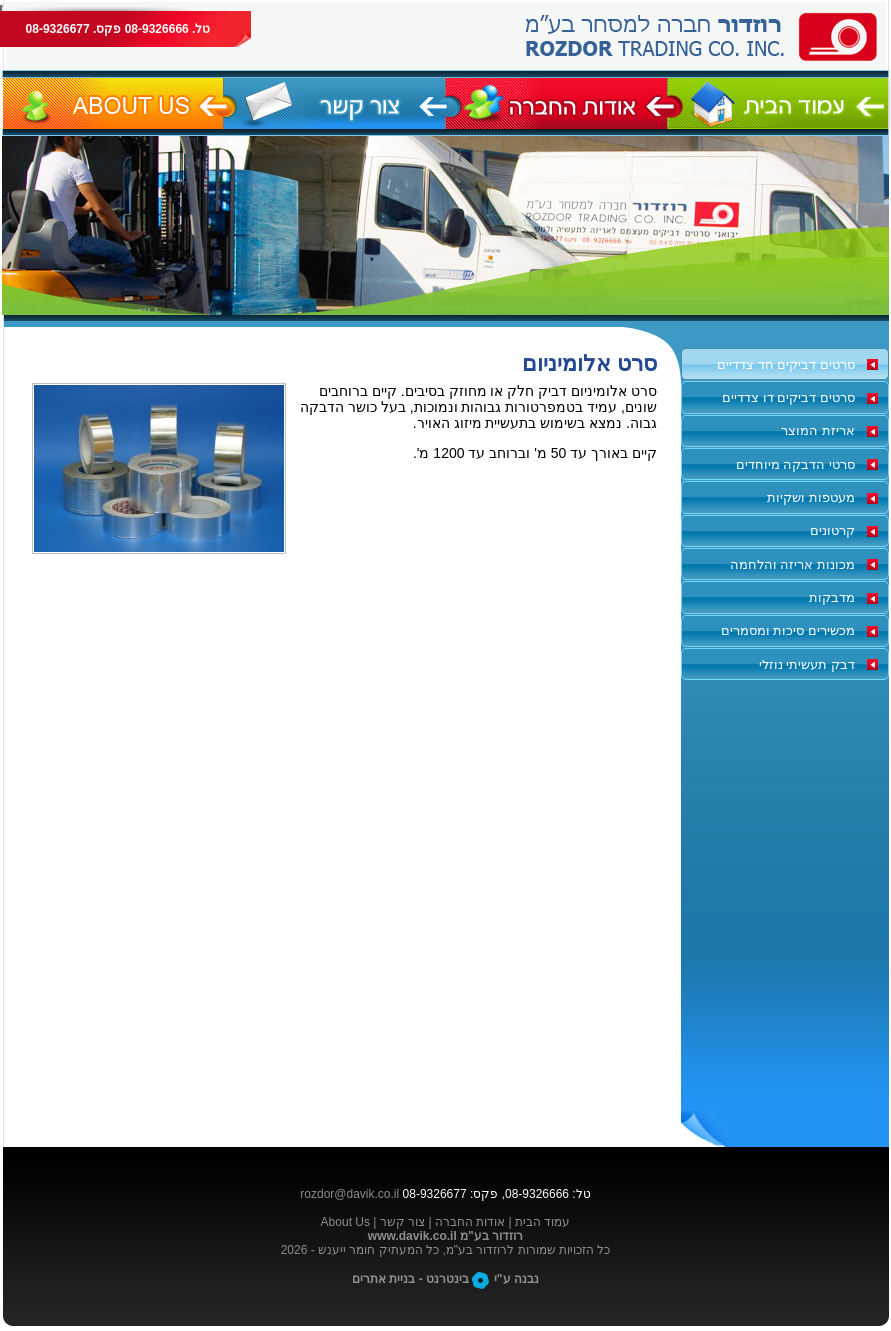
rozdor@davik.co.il (349, 1194)
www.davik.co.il (412, 1236)
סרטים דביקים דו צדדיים (788, 397)
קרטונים (832, 530)
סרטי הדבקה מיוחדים (795, 464)
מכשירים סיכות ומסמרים (788, 630)
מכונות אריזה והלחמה (792, 564)
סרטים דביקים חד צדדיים (786, 364)
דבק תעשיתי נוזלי (807, 664)
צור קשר (402, 1222)
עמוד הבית (542, 1222)
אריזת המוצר (818, 430)
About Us (345, 1222)
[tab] (785, 364)
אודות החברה (470, 1222)
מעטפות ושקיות (811, 497)
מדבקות (832, 597)
